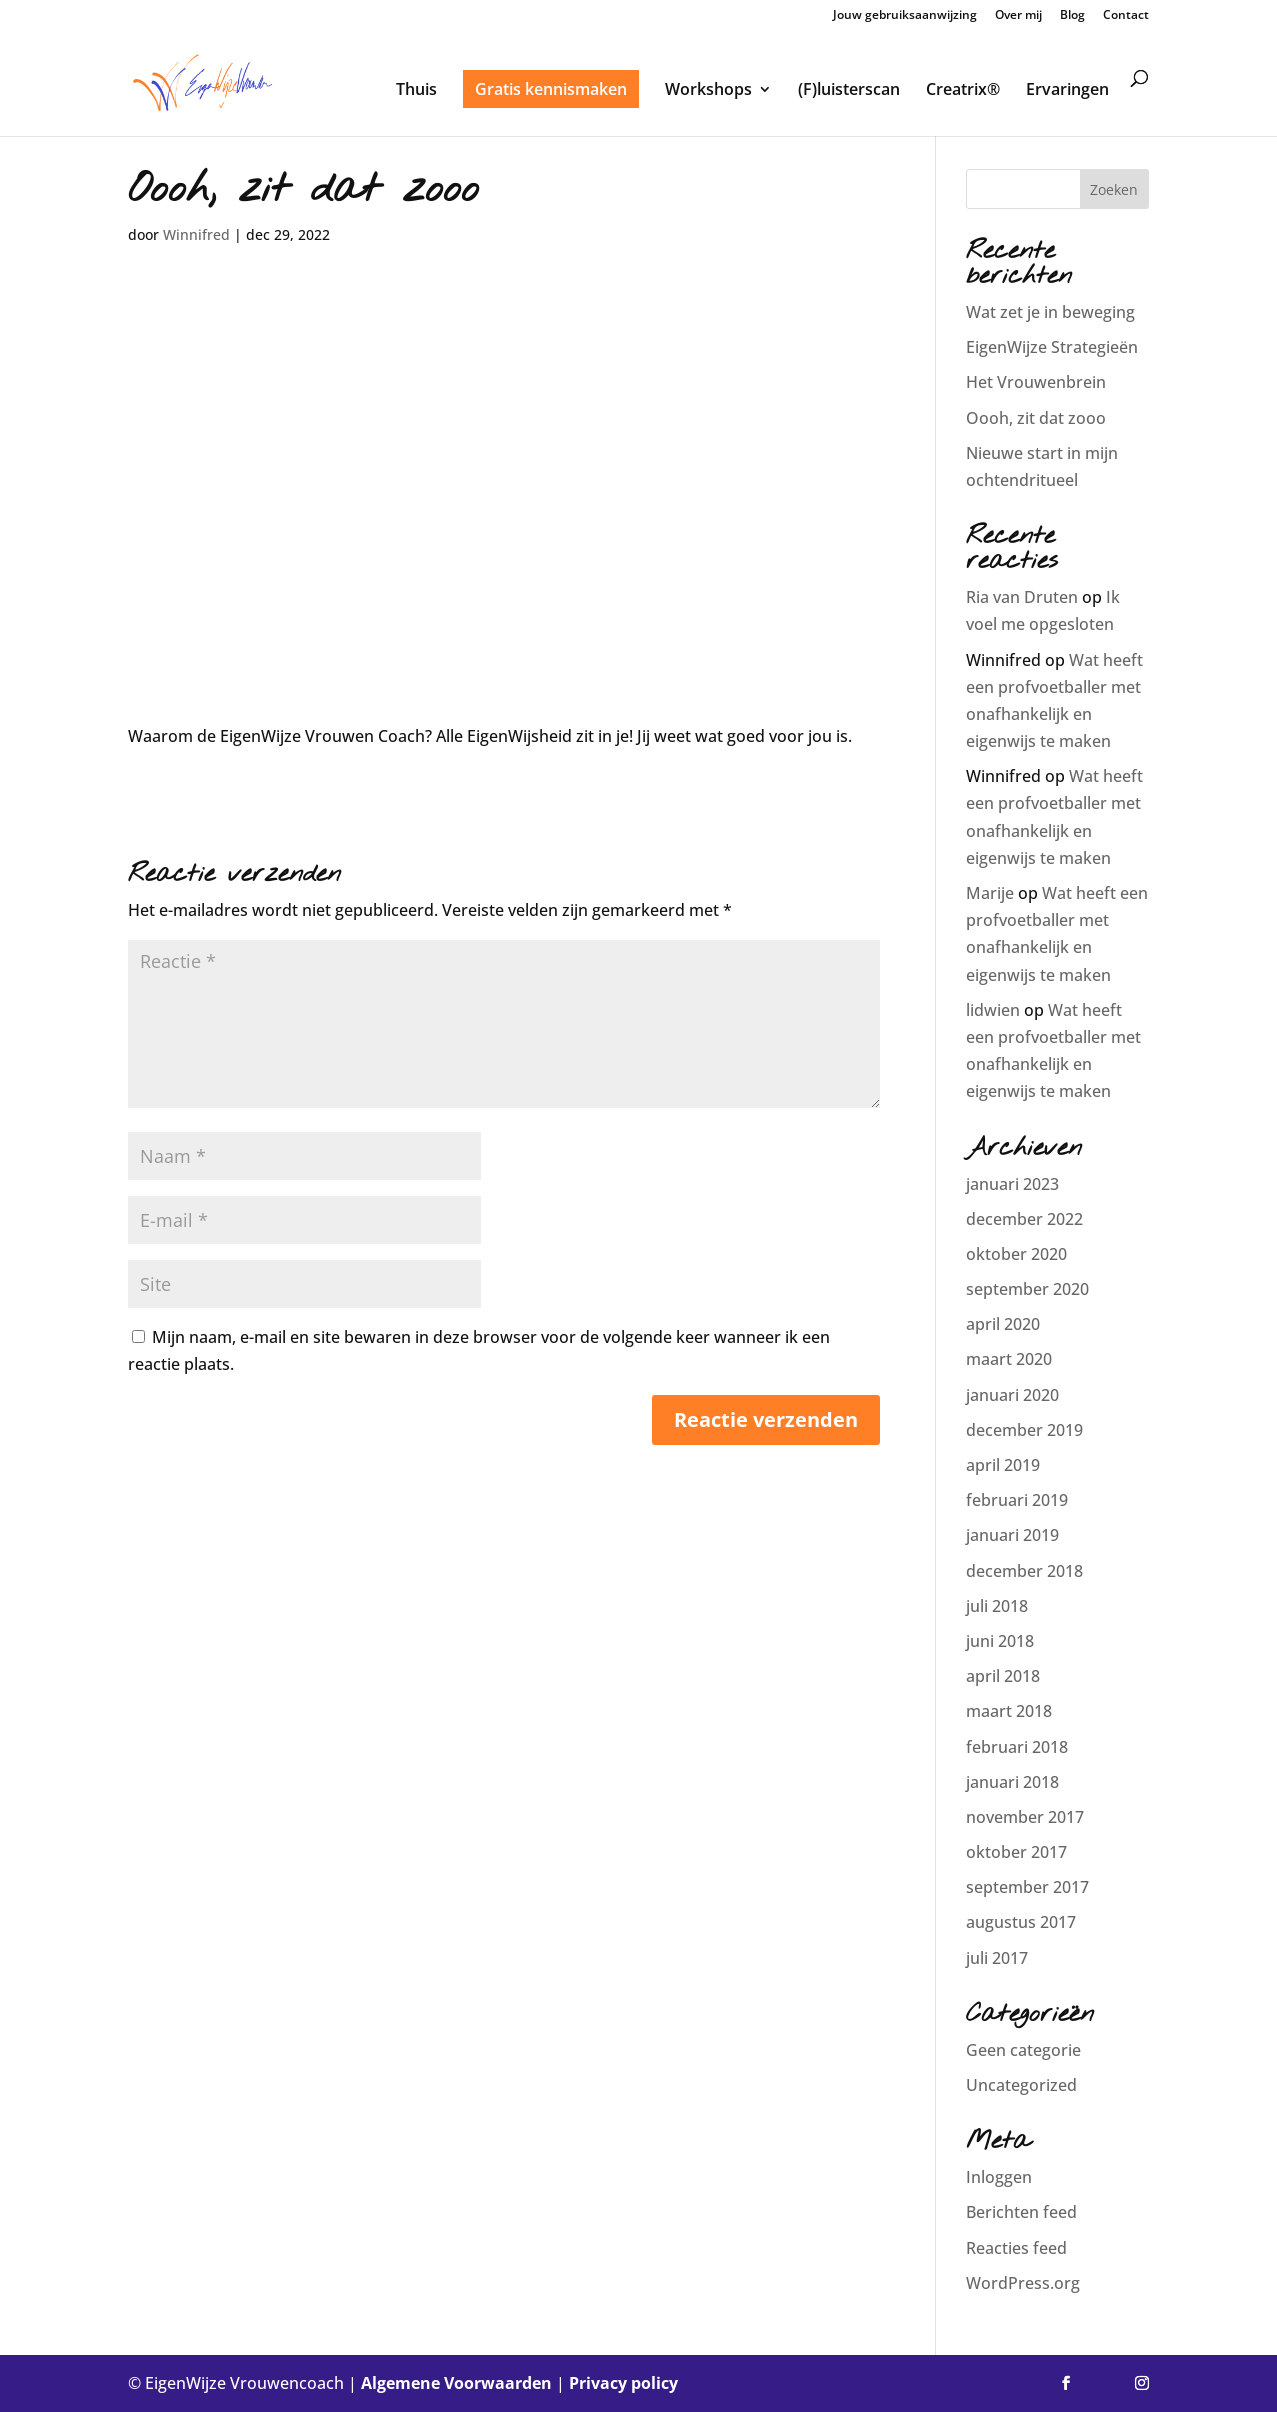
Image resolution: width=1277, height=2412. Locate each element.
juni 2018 (1000, 1641)
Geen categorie (1023, 2050)
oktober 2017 (1016, 1852)
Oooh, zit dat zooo (1036, 418)
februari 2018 (1017, 1747)
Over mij (1018, 16)
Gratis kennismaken (551, 89)
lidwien (993, 1010)
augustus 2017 (1021, 1922)
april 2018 (1003, 1676)
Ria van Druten (1022, 597)
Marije (990, 893)
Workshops (708, 91)
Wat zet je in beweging (1050, 312)
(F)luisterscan (849, 91)
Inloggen (999, 2177)
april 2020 (1003, 1324)
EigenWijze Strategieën (1052, 347)
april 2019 (1003, 1465)
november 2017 (1025, 1817)
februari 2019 (1017, 1500)
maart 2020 (1009, 1359)
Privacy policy (623, 2383)
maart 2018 (1009, 1711)
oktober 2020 (1016, 1254)
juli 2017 (997, 1958)
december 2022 (1024, 1219)
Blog (1072, 16)
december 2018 (1024, 1571)
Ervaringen (1067, 91)
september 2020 (1027, 1289)
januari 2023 (1012, 1184)
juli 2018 (997, 1606)
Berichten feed (1021, 2212)
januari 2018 (1012, 1782)
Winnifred (196, 234)
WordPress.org (1023, 2283)
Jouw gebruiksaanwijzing (905, 16)
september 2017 (1027, 1887)
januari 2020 (1012, 1395)
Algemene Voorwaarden (456, 2383)
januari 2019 (1012, 1535)
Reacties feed (1016, 2248)
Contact (1126, 16)
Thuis (416, 91)
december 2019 (1024, 1430)
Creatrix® (963, 91)
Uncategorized (1021, 2085)
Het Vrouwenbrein (1036, 382)
